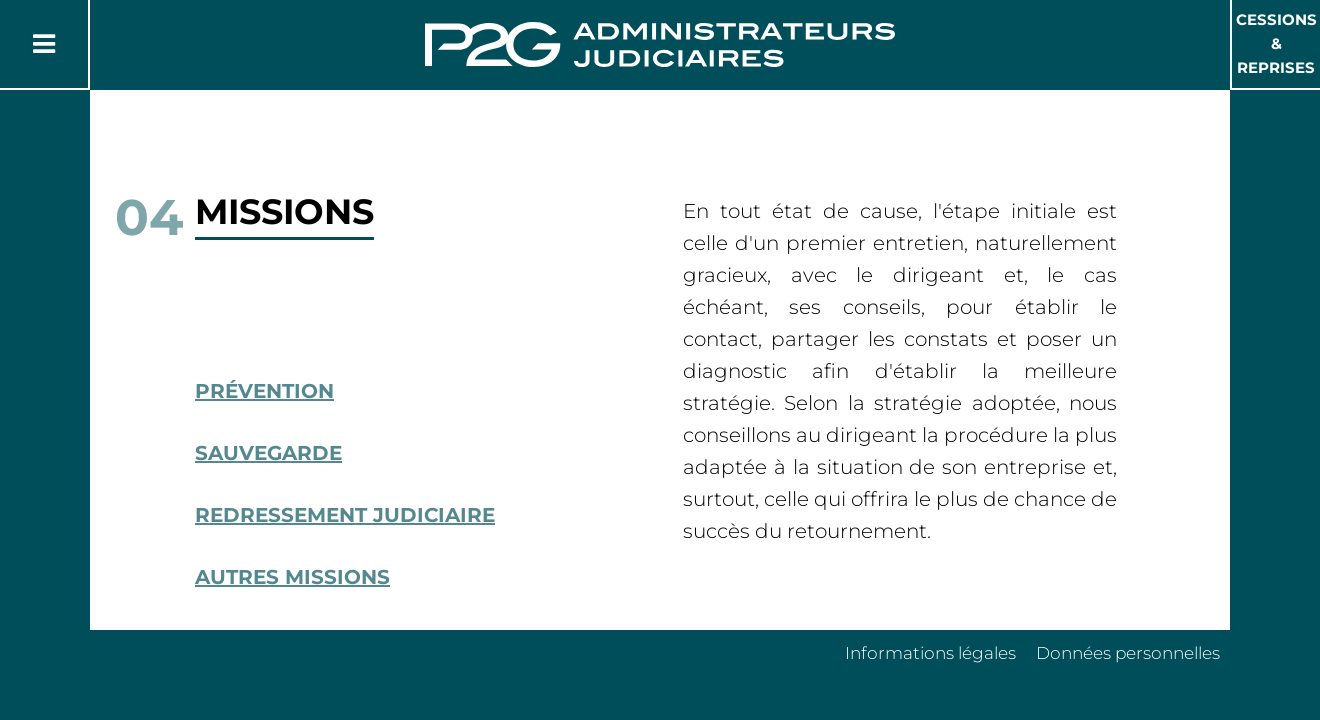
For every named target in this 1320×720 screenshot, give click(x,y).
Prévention (264, 391)
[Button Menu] (44, 44)
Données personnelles (1128, 653)
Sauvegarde (268, 453)
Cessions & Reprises (1276, 43)
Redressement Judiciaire (345, 515)
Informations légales (930, 653)
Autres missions (292, 577)
